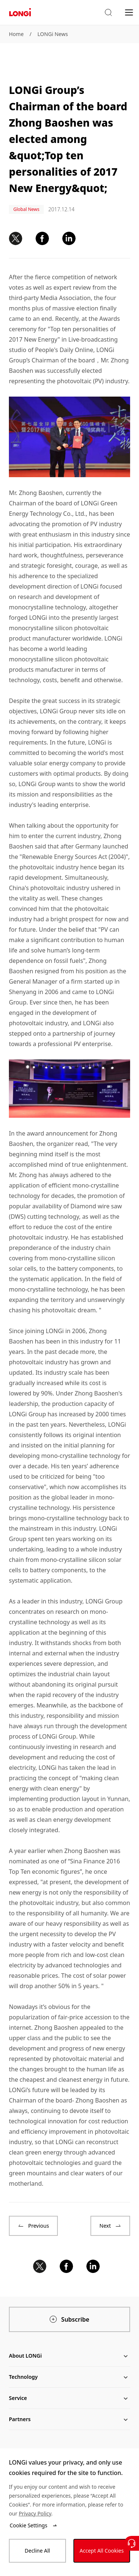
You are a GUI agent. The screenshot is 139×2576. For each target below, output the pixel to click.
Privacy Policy (35, 2513)
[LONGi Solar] (20, 12)
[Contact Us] (131, 2543)
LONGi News (52, 34)
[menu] (129, 12)
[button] (108, 12)
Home (16, 34)
